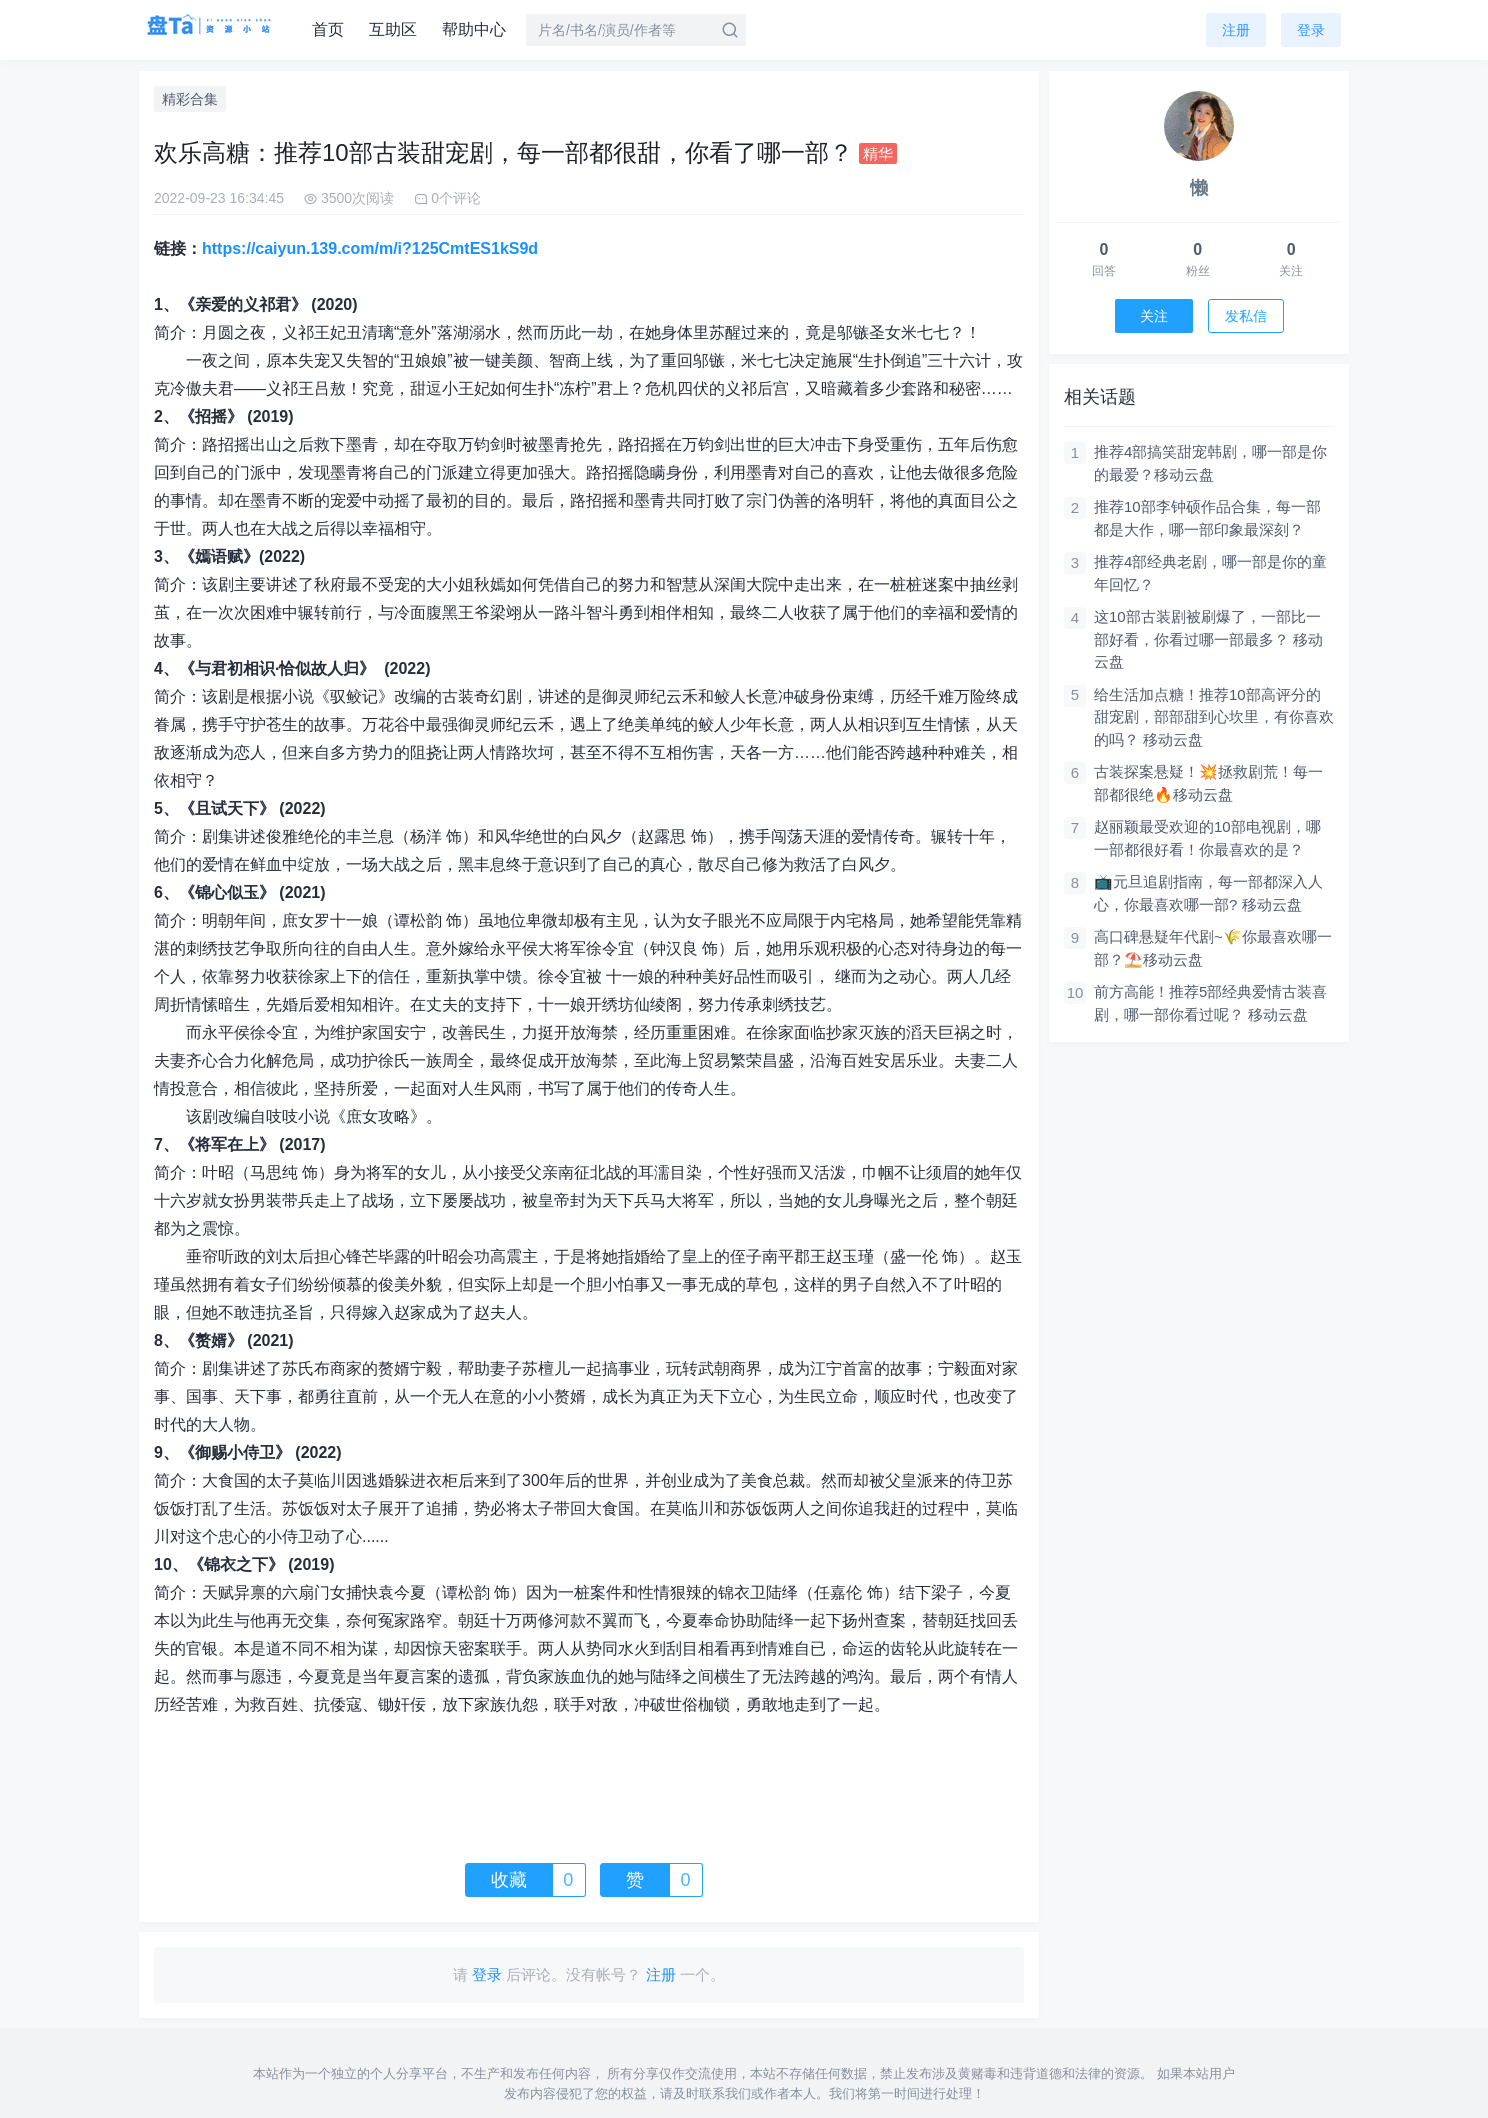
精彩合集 (190, 99)
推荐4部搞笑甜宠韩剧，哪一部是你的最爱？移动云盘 (1210, 463)
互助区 (393, 29)
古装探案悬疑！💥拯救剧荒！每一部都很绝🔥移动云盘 (1208, 783)
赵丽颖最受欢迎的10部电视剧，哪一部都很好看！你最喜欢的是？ (1207, 838)
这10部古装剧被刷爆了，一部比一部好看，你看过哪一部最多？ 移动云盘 (1208, 639)
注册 (1236, 30)
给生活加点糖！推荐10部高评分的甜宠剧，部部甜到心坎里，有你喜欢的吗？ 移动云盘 (1214, 717)
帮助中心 (474, 29)
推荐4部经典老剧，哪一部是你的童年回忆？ (1210, 573)
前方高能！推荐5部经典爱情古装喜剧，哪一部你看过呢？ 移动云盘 (1210, 1003)
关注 (1154, 316)
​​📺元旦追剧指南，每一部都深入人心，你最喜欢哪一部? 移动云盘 (1208, 893)
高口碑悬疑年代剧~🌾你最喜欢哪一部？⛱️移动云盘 (1213, 948)
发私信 (1246, 316)
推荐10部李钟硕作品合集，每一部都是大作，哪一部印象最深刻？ (1207, 518)
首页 (328, 29)
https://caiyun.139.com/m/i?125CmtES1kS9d (370, 248)
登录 (1311, 30)
